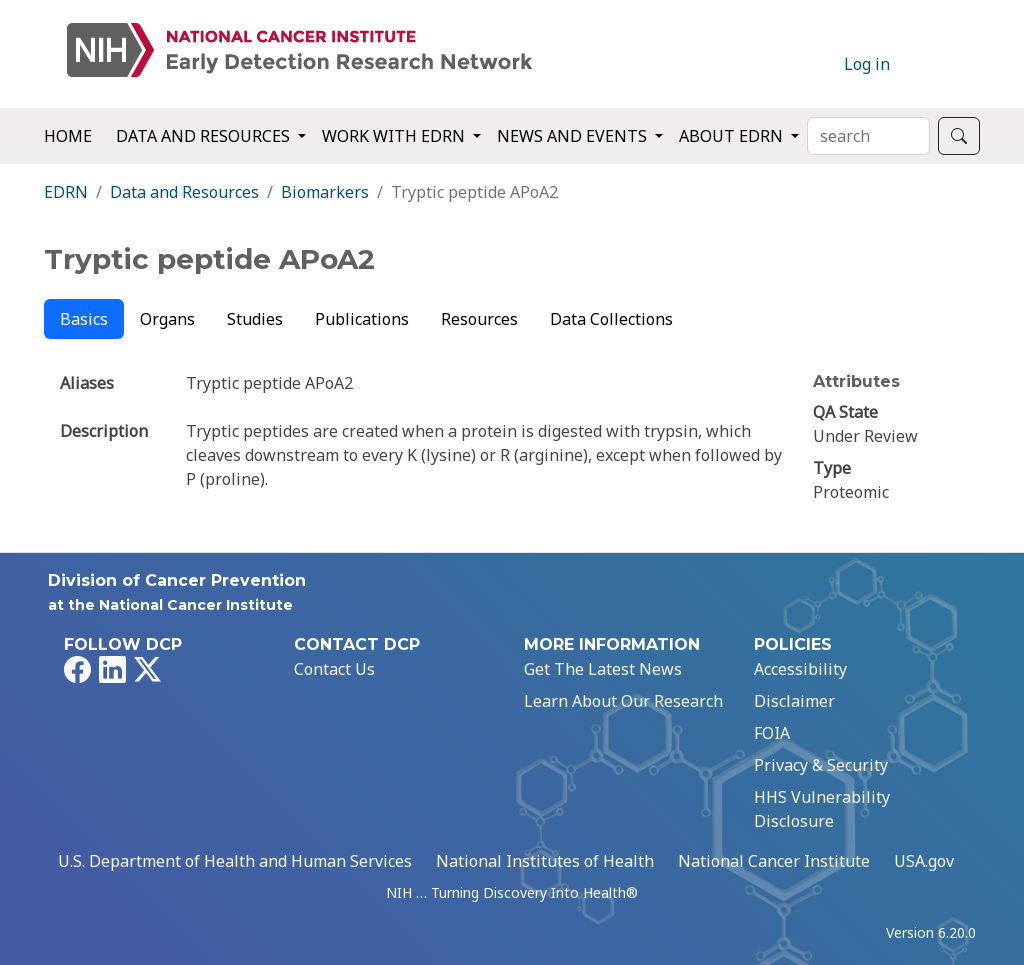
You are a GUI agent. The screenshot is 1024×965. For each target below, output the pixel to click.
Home (68, 136)
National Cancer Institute (774, 861)
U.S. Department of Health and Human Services (235, 861)
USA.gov (924, 861)
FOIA (772, 733)
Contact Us (334, 669)
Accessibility (800, 669)
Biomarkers (325, 192)
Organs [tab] (167, 319)
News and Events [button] (574, 136)
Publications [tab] (362, 319)
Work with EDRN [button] (395, 136)
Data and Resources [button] (205, 136)
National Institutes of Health (545, 861)
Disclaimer (794, 701)
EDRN (66, 192)
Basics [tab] (84, 319)
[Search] (868, 136)
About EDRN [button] (733, 136)
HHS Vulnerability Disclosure (822, 809)
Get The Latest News (603, 669)
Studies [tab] (255, 319)
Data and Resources (184, 192)
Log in (867, 64)
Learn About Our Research (623, 701)
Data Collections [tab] (611, 319)
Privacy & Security (821, 765)
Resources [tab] (479, 319)
